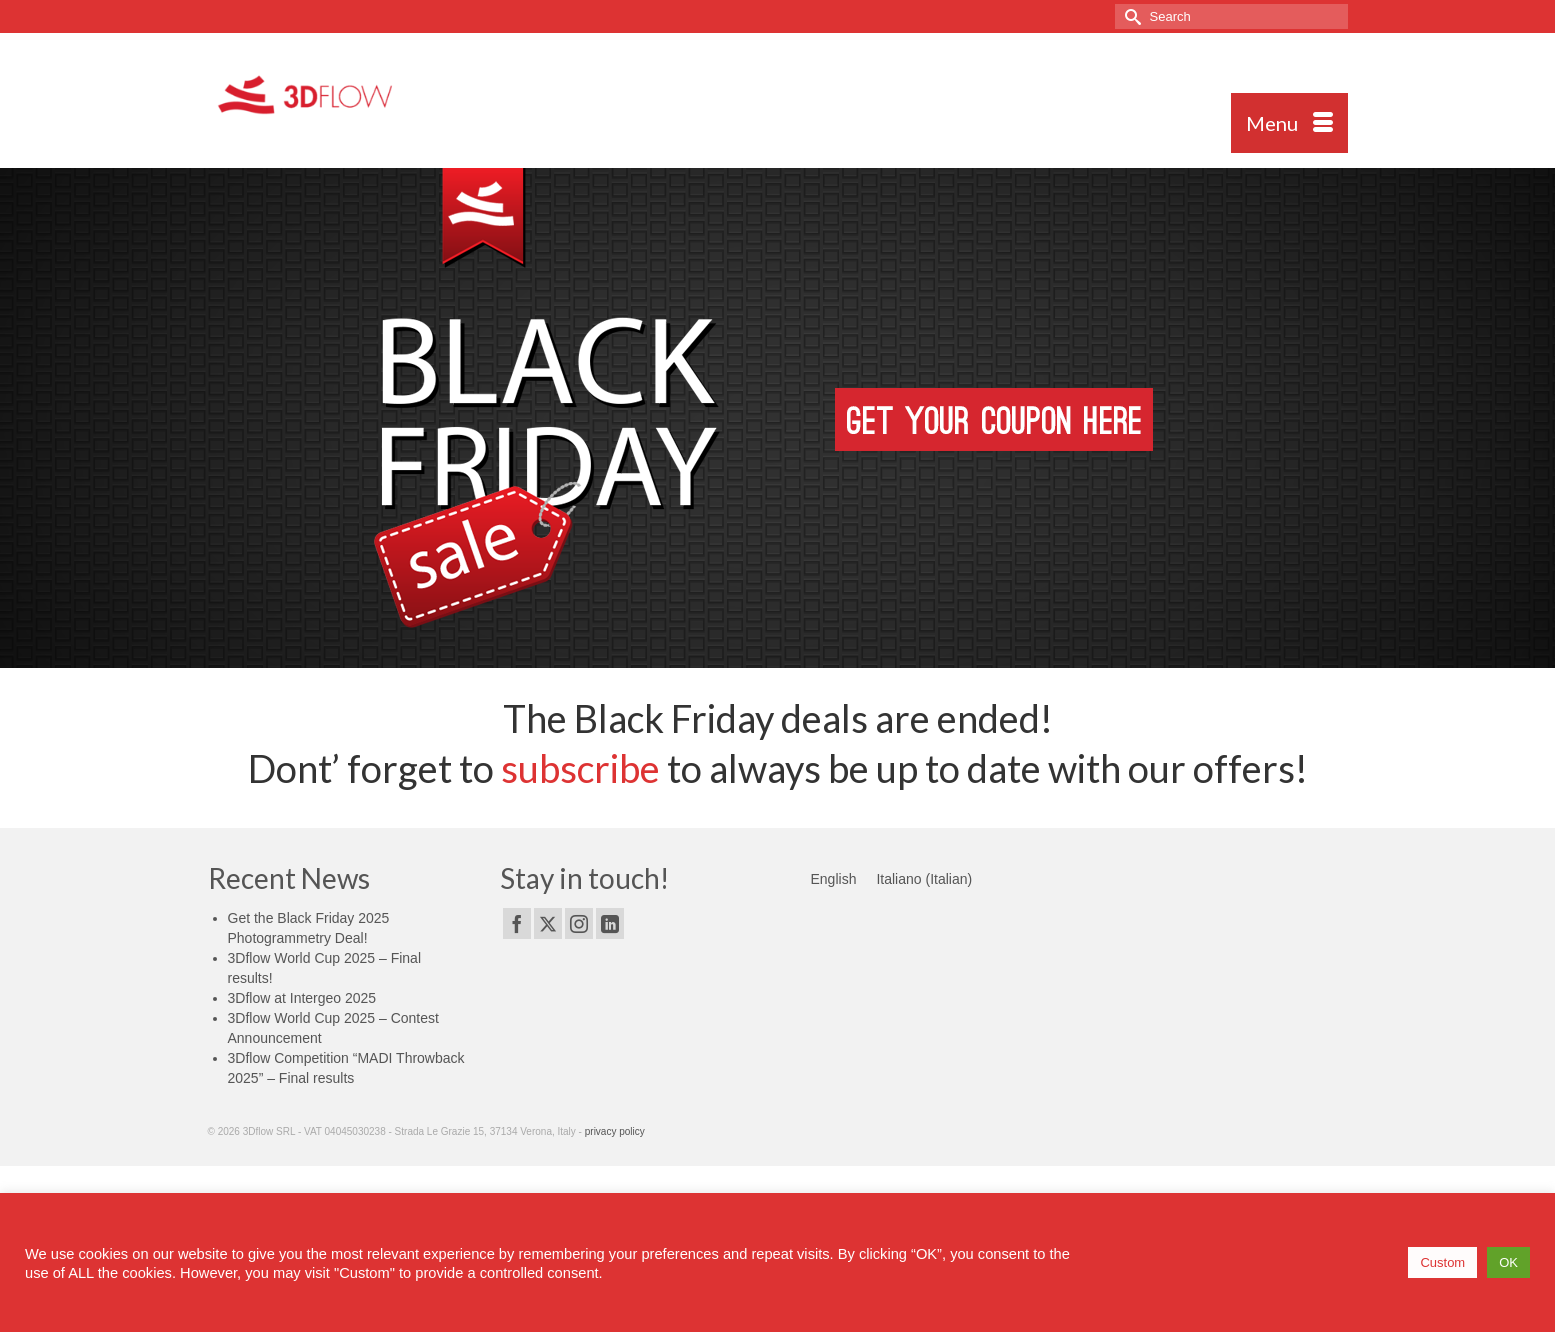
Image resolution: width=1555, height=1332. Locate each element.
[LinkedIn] (610, 923)
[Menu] (1289, 123)
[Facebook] (517, 923)
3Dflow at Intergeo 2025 (302, 998)
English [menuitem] (834, 879)
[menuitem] (834, 879)
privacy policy (615, 1131)
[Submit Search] (1130, 16)
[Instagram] (579, 923)
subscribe (580, 768)
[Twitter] (548, 923)
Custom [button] (1442, 1262)
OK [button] (1508, 1262)
